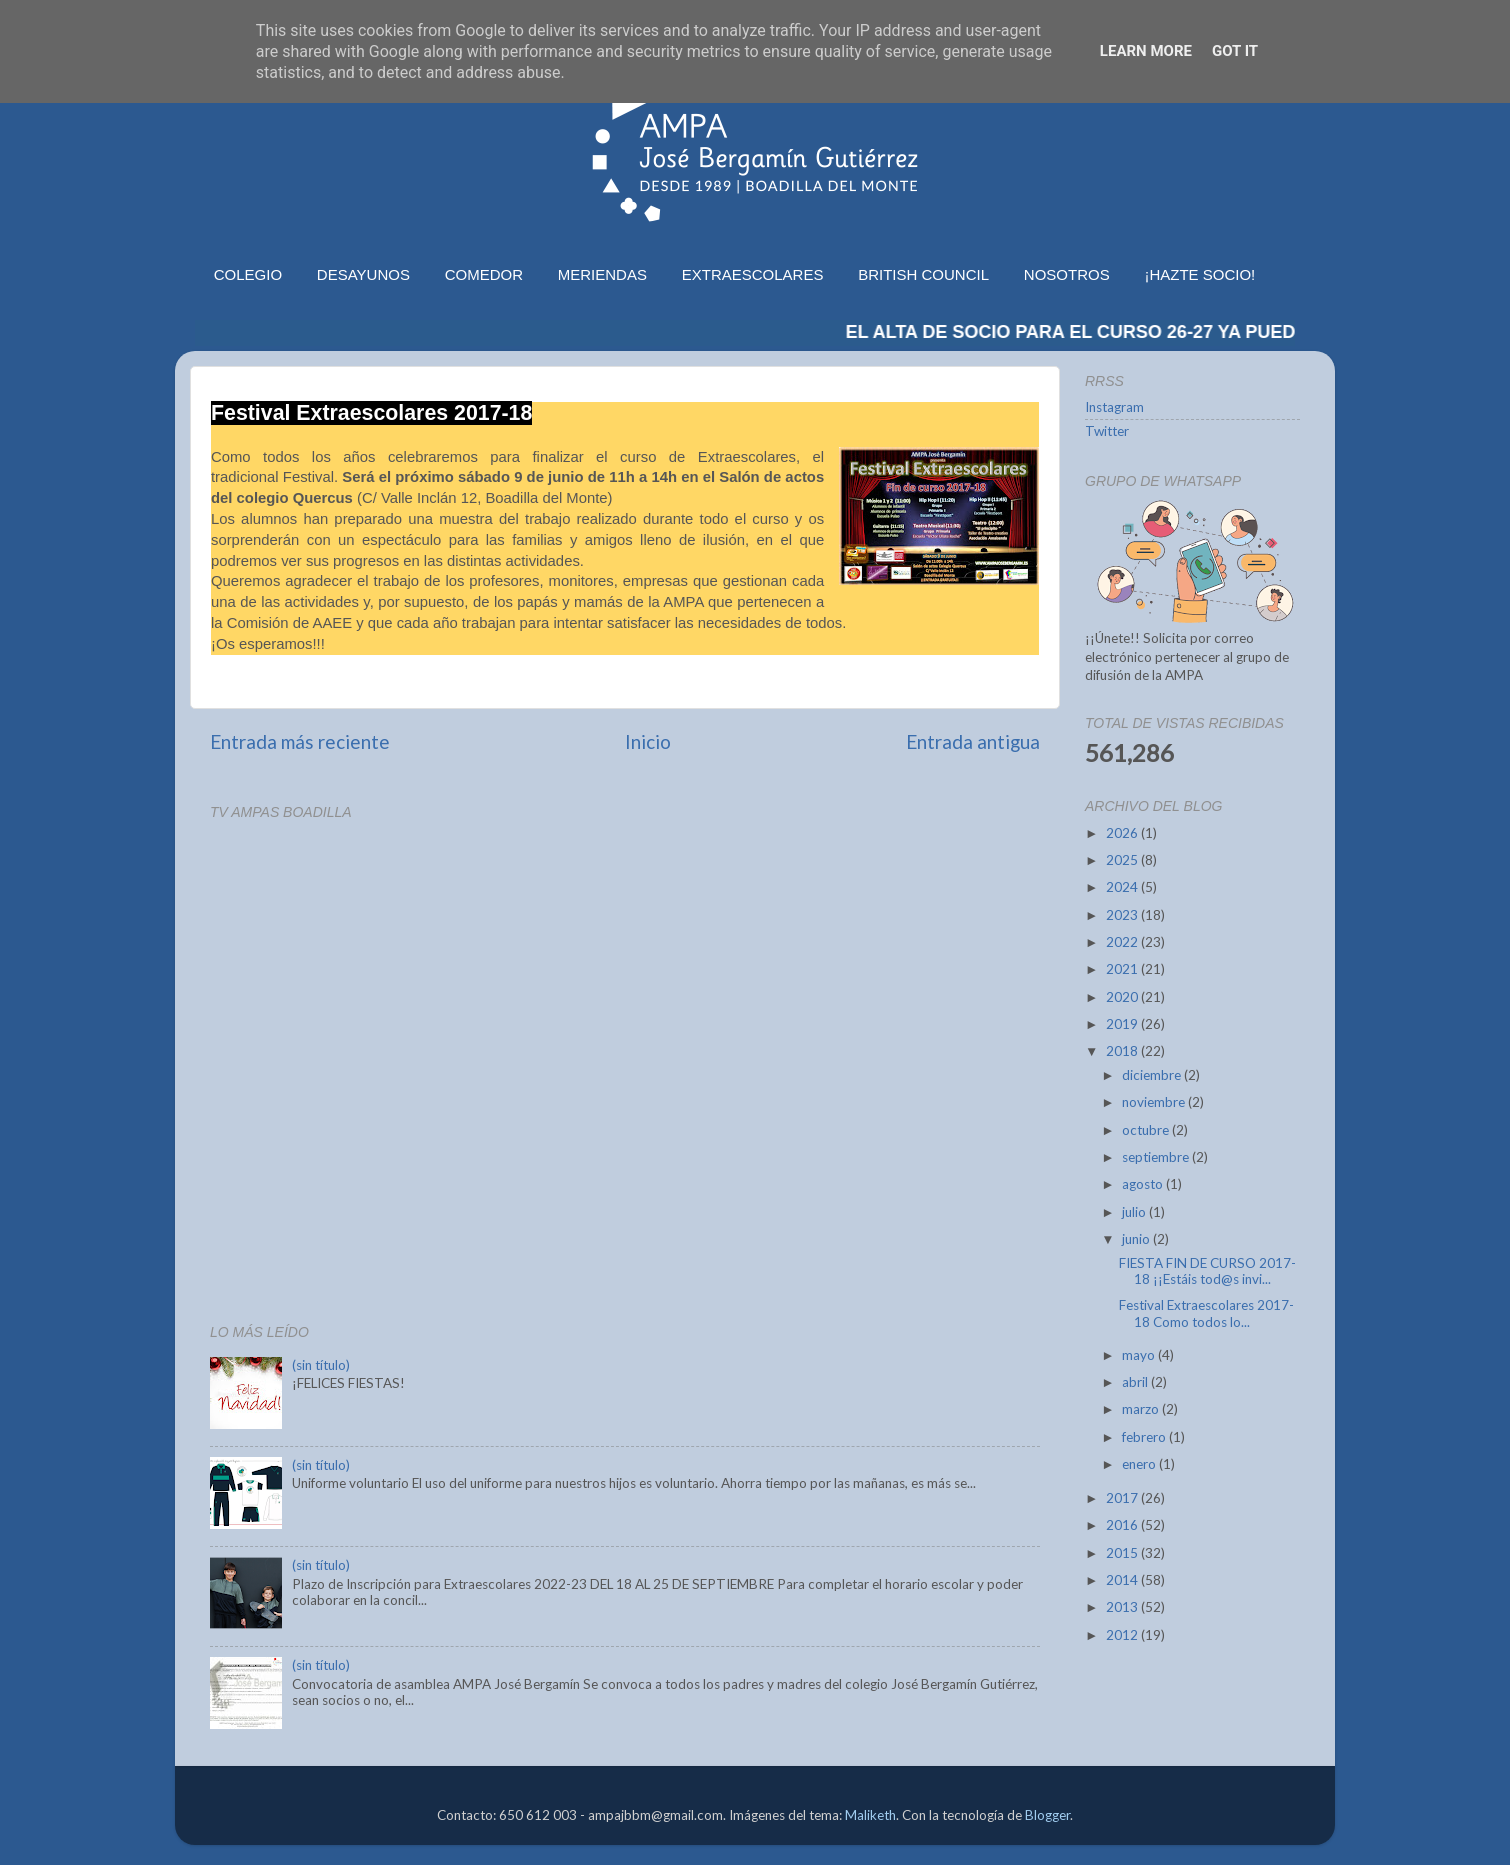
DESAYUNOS (363, 274)
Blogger (1047, 1815)
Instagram (1114, 407)
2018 (1123, 1051)
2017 (1123, 1498)
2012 (1123, 1635)
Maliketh (870, 1815)
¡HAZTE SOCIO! (1199, 274)
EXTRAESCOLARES (753, 274)
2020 (1123, 997)
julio (1135, 1212)
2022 (1123, 942)
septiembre (1157, 1157)
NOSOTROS (1067, 274)
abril (1136, 1382)
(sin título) (321, 1365)
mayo (1140, 1355)
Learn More (1146, 51)
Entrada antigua (973, 741)
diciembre (1153, 1075)
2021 (1123, 969)
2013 (1123, 1607)
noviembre (1155, 1102)
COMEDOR (484, 274)
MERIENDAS (602, 274)
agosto (1144, 1184)
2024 (1123, 887)
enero (1140, 1464)
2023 (1123, 915)
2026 (1123, 833)
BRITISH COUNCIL (923, 274)
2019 (1123, 1024)
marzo (1142, 1409)
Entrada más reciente (300, 741)
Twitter (1107, 431)
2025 (1123, 860)
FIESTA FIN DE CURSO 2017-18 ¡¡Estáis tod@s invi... (1207, 1271)
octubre (1147, 1130)
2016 (1123, 1525)
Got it (1235, 51)
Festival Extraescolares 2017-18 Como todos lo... (1206, 1313)
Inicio (648, 741)
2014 (1123, 1580)
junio (1137, 1239)
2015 (1123, 1553)
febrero (1145, 1437)
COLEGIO (248, 274)
